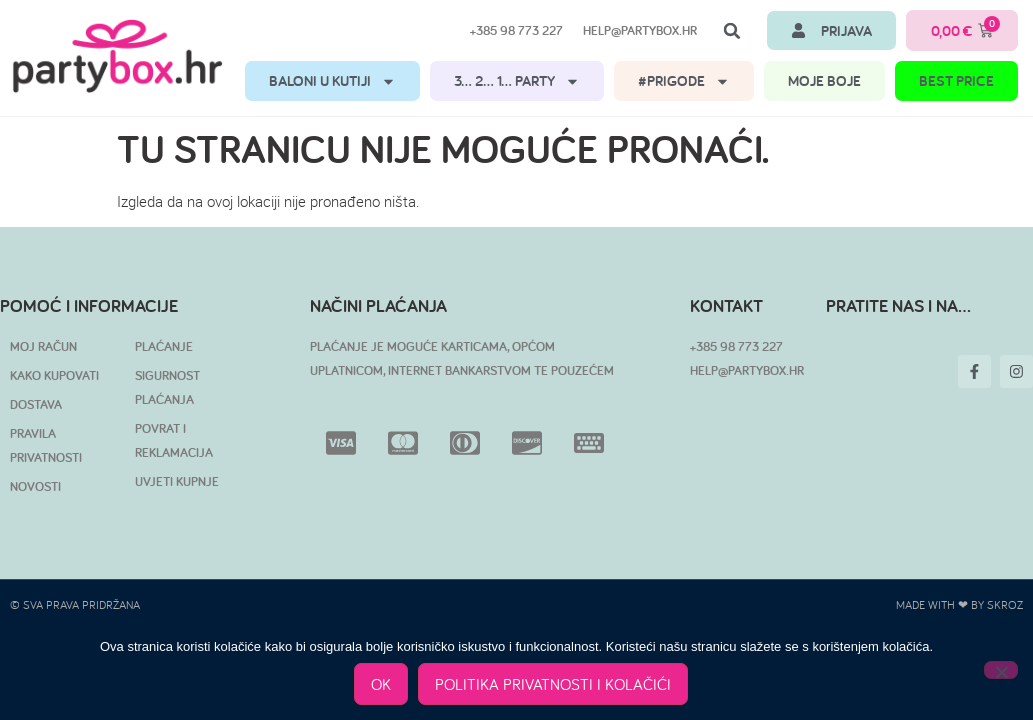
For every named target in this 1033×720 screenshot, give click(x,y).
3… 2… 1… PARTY (517, 81)
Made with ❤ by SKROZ (959, 604)
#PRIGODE (684, 81)
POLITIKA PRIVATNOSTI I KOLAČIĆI (554, 684)
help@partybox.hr (640, 30)
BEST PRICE (956, 80)
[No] (1001, 670)
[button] (732, 31)
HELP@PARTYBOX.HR (747, 370)
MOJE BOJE (824, 80)
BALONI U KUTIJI (332, 81)
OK (382, 684)
